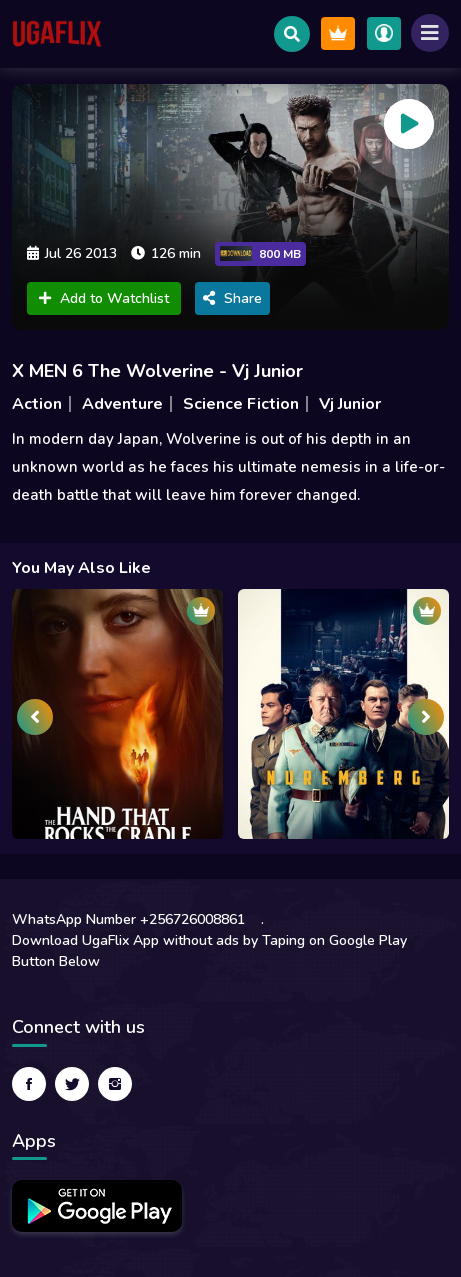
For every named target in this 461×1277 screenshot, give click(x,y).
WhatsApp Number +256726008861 (128, 919)
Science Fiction (241, 404)
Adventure (122, 404)
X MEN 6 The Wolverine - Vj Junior (157, 371)
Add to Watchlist (104, 298)
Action (37, 404)
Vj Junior (350, 404)
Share (232, 298)
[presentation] (35, 717)
